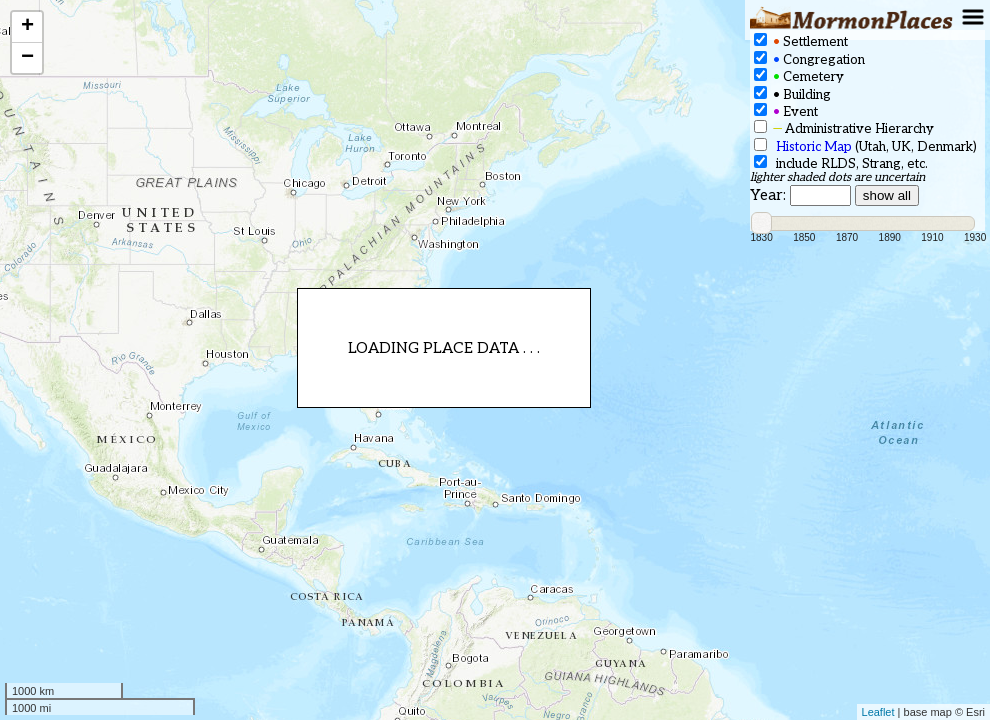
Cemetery (799, 76)
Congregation (809, 59)
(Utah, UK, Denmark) (865, 146)
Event (786, 111)
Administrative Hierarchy (844, 128)
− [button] (27, 58)
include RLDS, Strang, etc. (841, 163)
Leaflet (878, 712)
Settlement (801, 41)
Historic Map (814, 147)
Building (792, 94)
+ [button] (27, 27)
